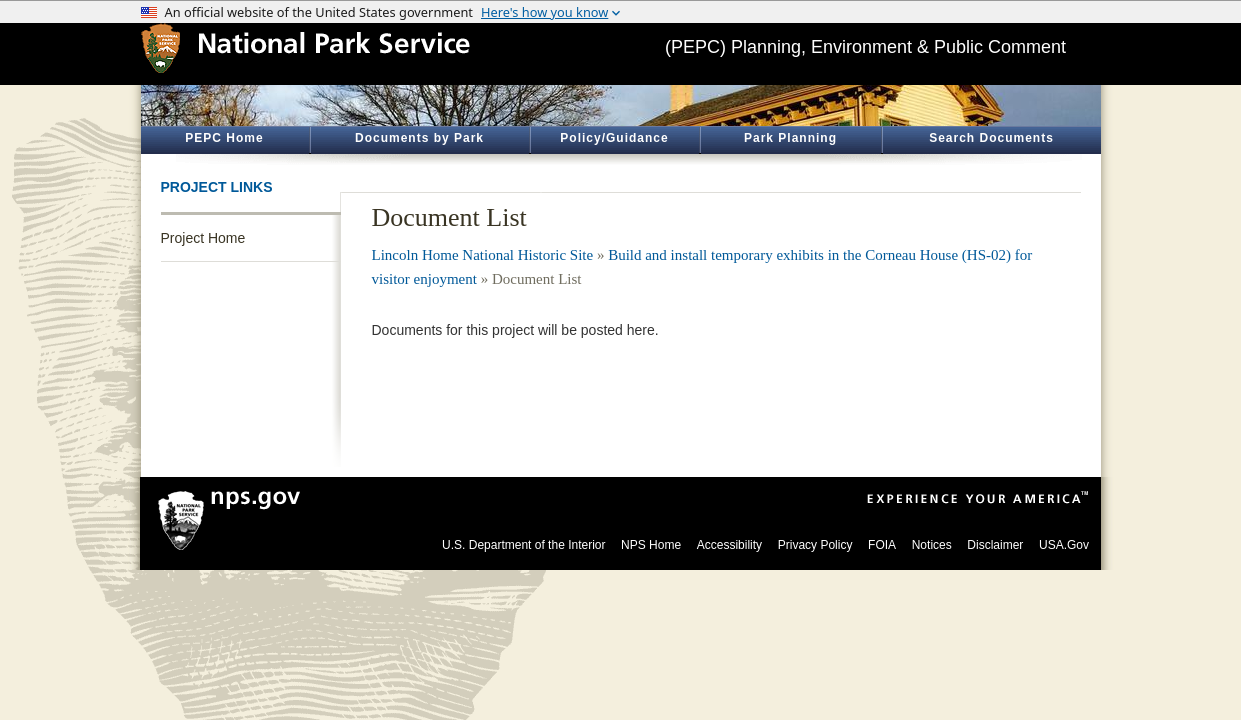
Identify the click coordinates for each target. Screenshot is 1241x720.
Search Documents (991, 138)
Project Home (203, 238)
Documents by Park (419, 138)
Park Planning (790, 138)
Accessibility (729, 545)
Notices (932, 545)
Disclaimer (995, 545)
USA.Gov (1064, 545)
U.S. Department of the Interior (523, 545)
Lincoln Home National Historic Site (483, 255)
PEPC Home (224, 138)
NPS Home (651, 545)
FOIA (882, 545)
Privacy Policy (815, 545)
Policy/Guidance (614, 138)
